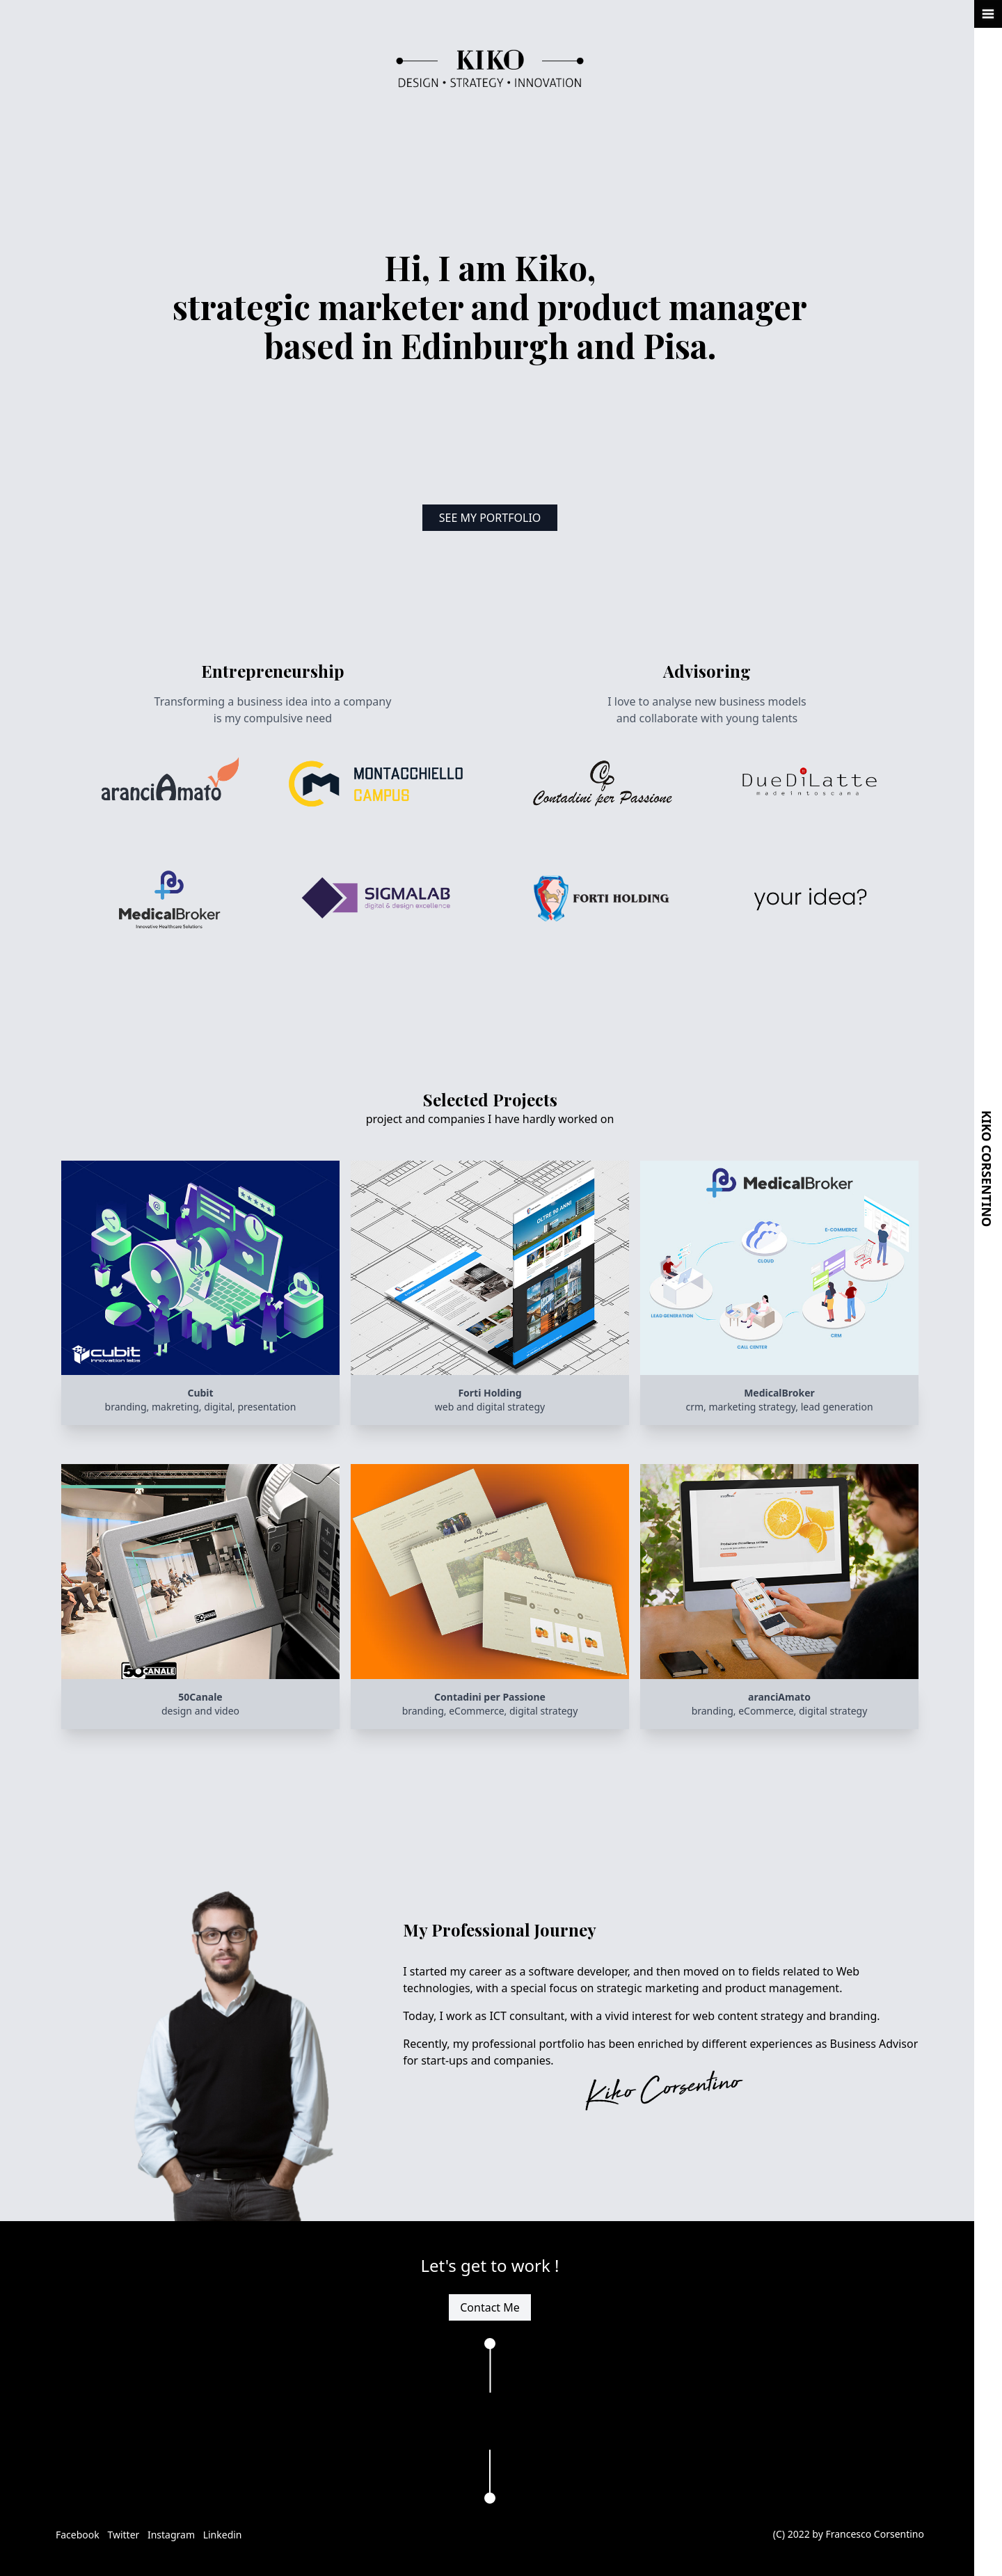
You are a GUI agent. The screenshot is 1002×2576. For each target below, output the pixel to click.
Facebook (79, 2534)
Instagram (173, 2534)
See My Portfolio (490, 517)
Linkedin (222, 2534)
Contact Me (490, 2307)
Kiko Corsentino (987, 1169)
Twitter (124, 2534)
